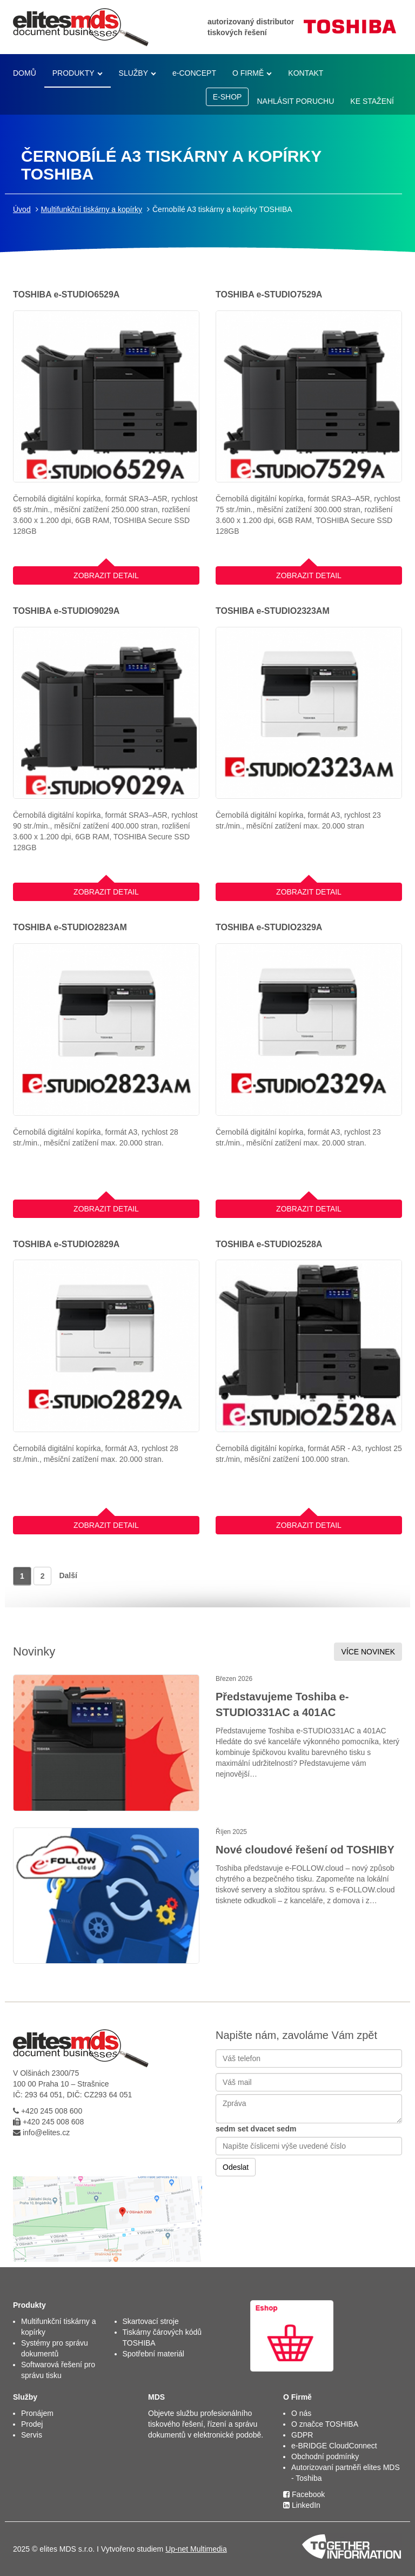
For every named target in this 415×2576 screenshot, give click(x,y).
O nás (301, 2413)
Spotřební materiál (153, 2353)
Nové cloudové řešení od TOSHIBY (305, 1850)
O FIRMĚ (248, 73)
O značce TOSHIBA (324, 2424)
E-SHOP (227, 96)
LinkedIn (301, 2505)
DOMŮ (24, 73)
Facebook (304, 2494)
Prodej (32, 2424)
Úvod (22, 209)
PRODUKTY (73, 73)
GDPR (302, 2435)
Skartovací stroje (151, 2321)
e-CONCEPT (194, 73)
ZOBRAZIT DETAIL (106, 573)
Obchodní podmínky (325, 2456)
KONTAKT (305, 73)
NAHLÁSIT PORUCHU (295, 101)
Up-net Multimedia (196, 2549)
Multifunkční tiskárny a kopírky (92, 209)
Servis (31, 2435)
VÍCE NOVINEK (368, 1651)
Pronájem (37, 2413)
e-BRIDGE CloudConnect (334, 2445)
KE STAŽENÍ (372, 101)
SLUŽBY (133, 73)
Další (68, 1575)
